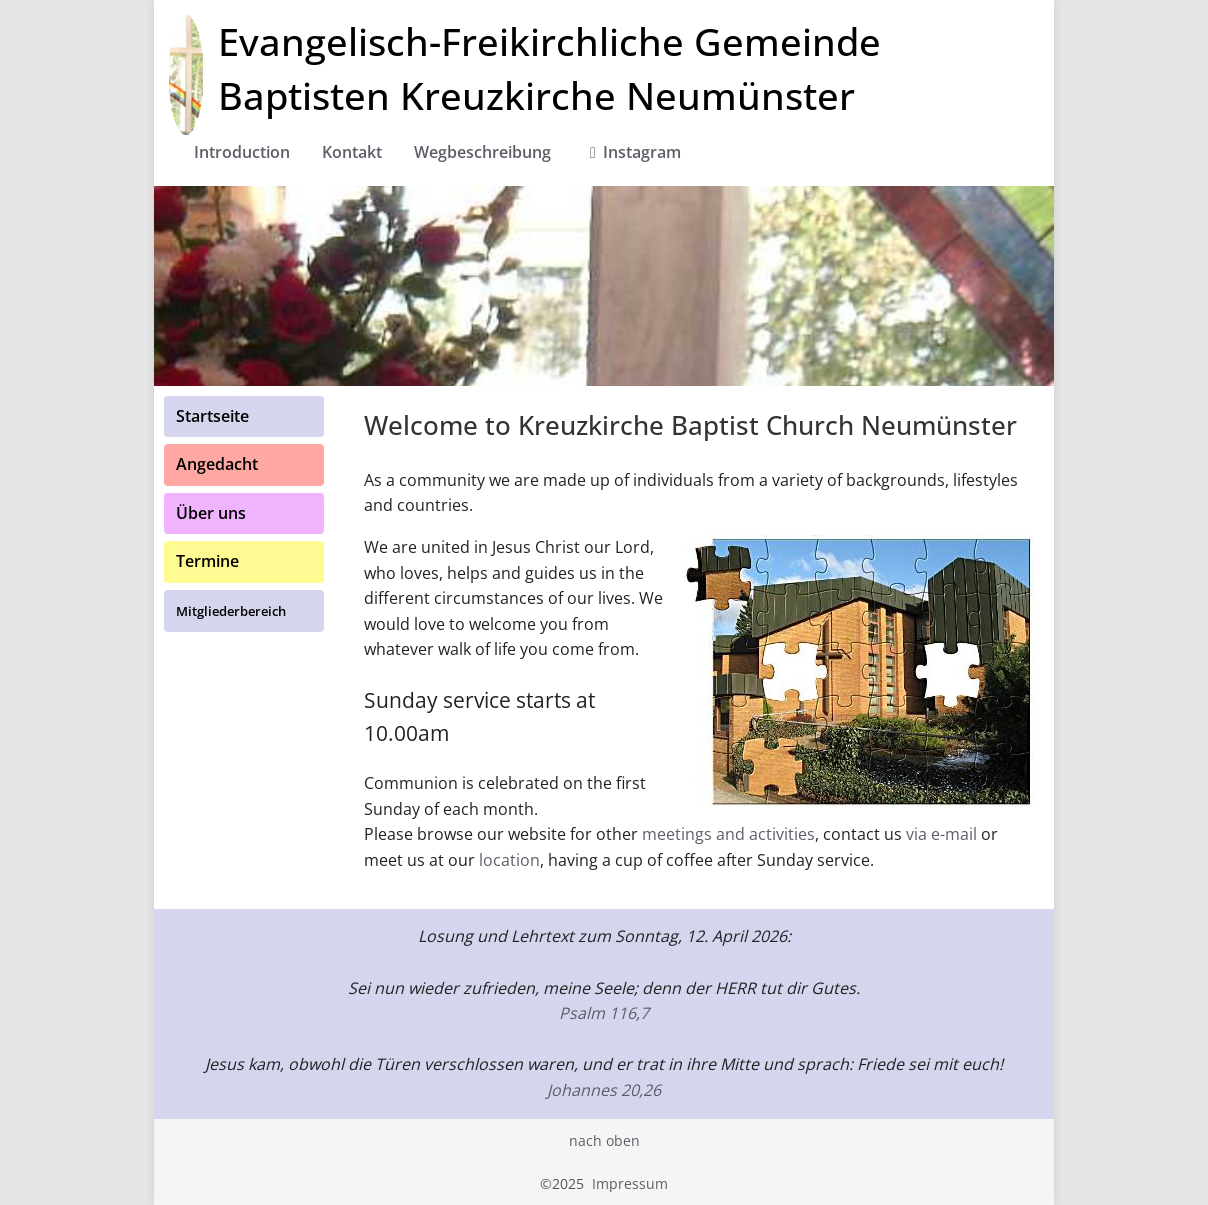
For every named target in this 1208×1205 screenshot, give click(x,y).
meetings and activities (728, 834)
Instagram (632, 152)
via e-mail (941, 834)
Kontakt (352, 152)
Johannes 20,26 (604, 1090)
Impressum (630, 1183)
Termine (207, 561)
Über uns (211, 513)
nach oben (604, 1140)
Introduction (242, 152)
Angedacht (217, 464)
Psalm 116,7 (604, 1013)
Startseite (212, 416)
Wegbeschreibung (482, 152)
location (509, 860)
